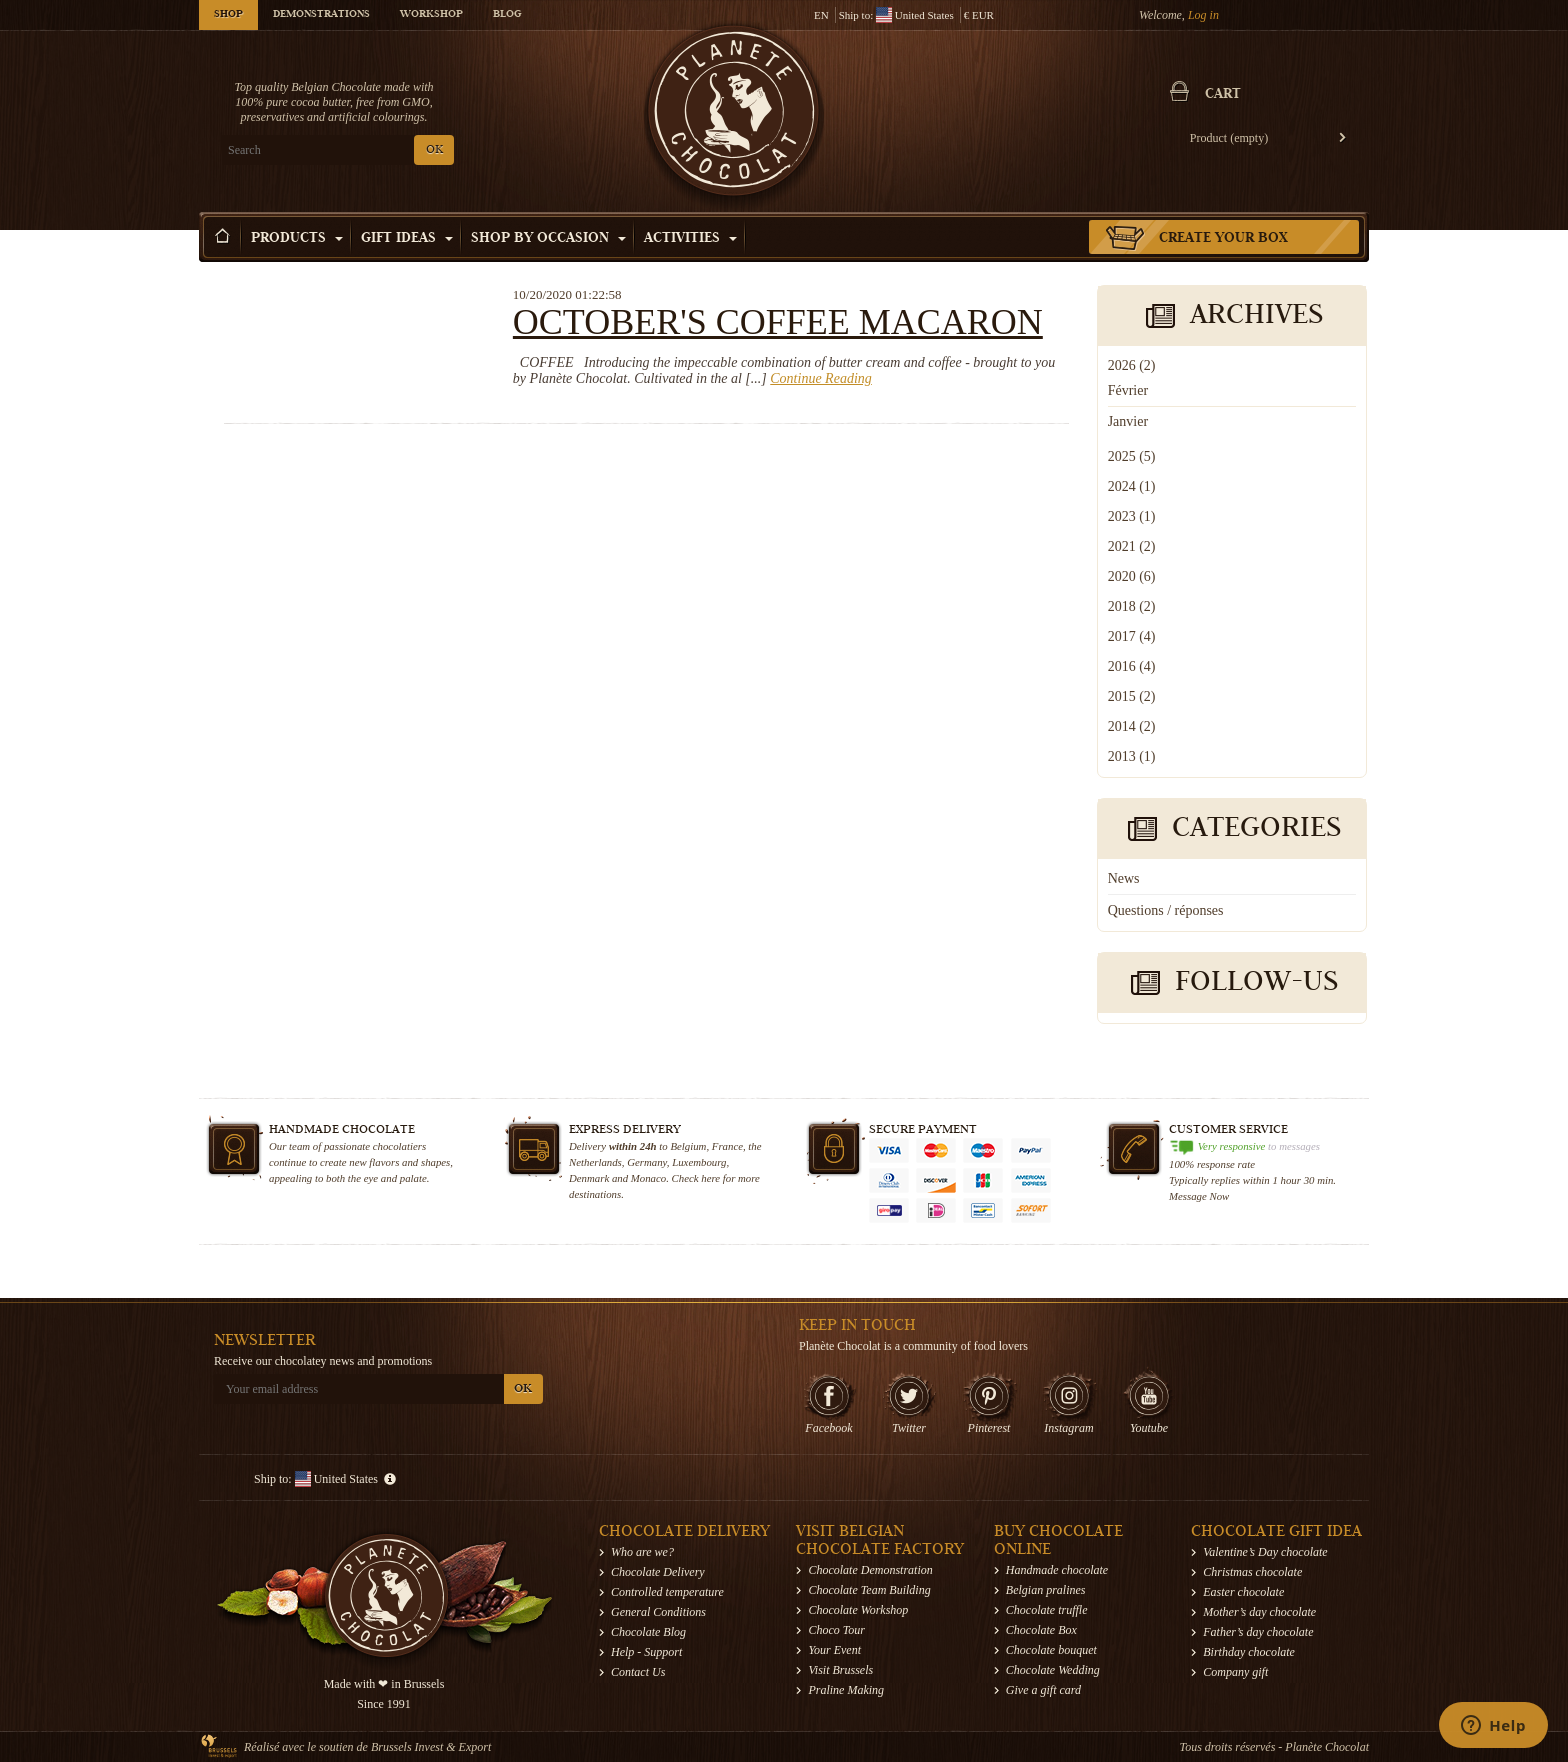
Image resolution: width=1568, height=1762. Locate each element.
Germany (647, 1162)
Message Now (1199, 1196)
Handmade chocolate (1057, 1570)
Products (297, 239)
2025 (1132, 456)
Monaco (648, 1178)
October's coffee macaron (778, 322)
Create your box (1223, 239)
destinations (595, 1194)
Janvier (1128, 421)
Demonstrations (321, 15)
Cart (1223, 95)
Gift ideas (407, 239)
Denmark (589, 1178)
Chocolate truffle (1047, 1610)
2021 (1132, 546)
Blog (507, 15)
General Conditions (658, 1612)
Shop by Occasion (548, 239)
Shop (228, 15)
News (1124, 878)
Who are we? (642, 1552)
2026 (1132, 365)
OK (434, 150)
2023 (1132, 516)
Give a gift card (1043, 1690)
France (727, 1146)
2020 (1132, 576)
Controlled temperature (667, 1592)
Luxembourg (699, 1162)
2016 (1132, 666)
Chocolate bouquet (1051, 1650)
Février (1128, 390)
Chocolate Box (1041, 1630)
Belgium (688, 1146)
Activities (690, 239)
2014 (1132, 726)
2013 (1132, 756)
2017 (1132, 636)
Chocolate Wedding (1053, 1670)
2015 (1132, 696)
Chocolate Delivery (658, 1572)
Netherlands (595, 1162)
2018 (1132, 606)
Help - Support (646, 1652)
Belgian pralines (1046, 1590)
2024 (1132, 486)
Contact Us (638, 1672)
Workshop (431, 15)
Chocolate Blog (648, 1632)
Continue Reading (821, 378)
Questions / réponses (1166, 910)
